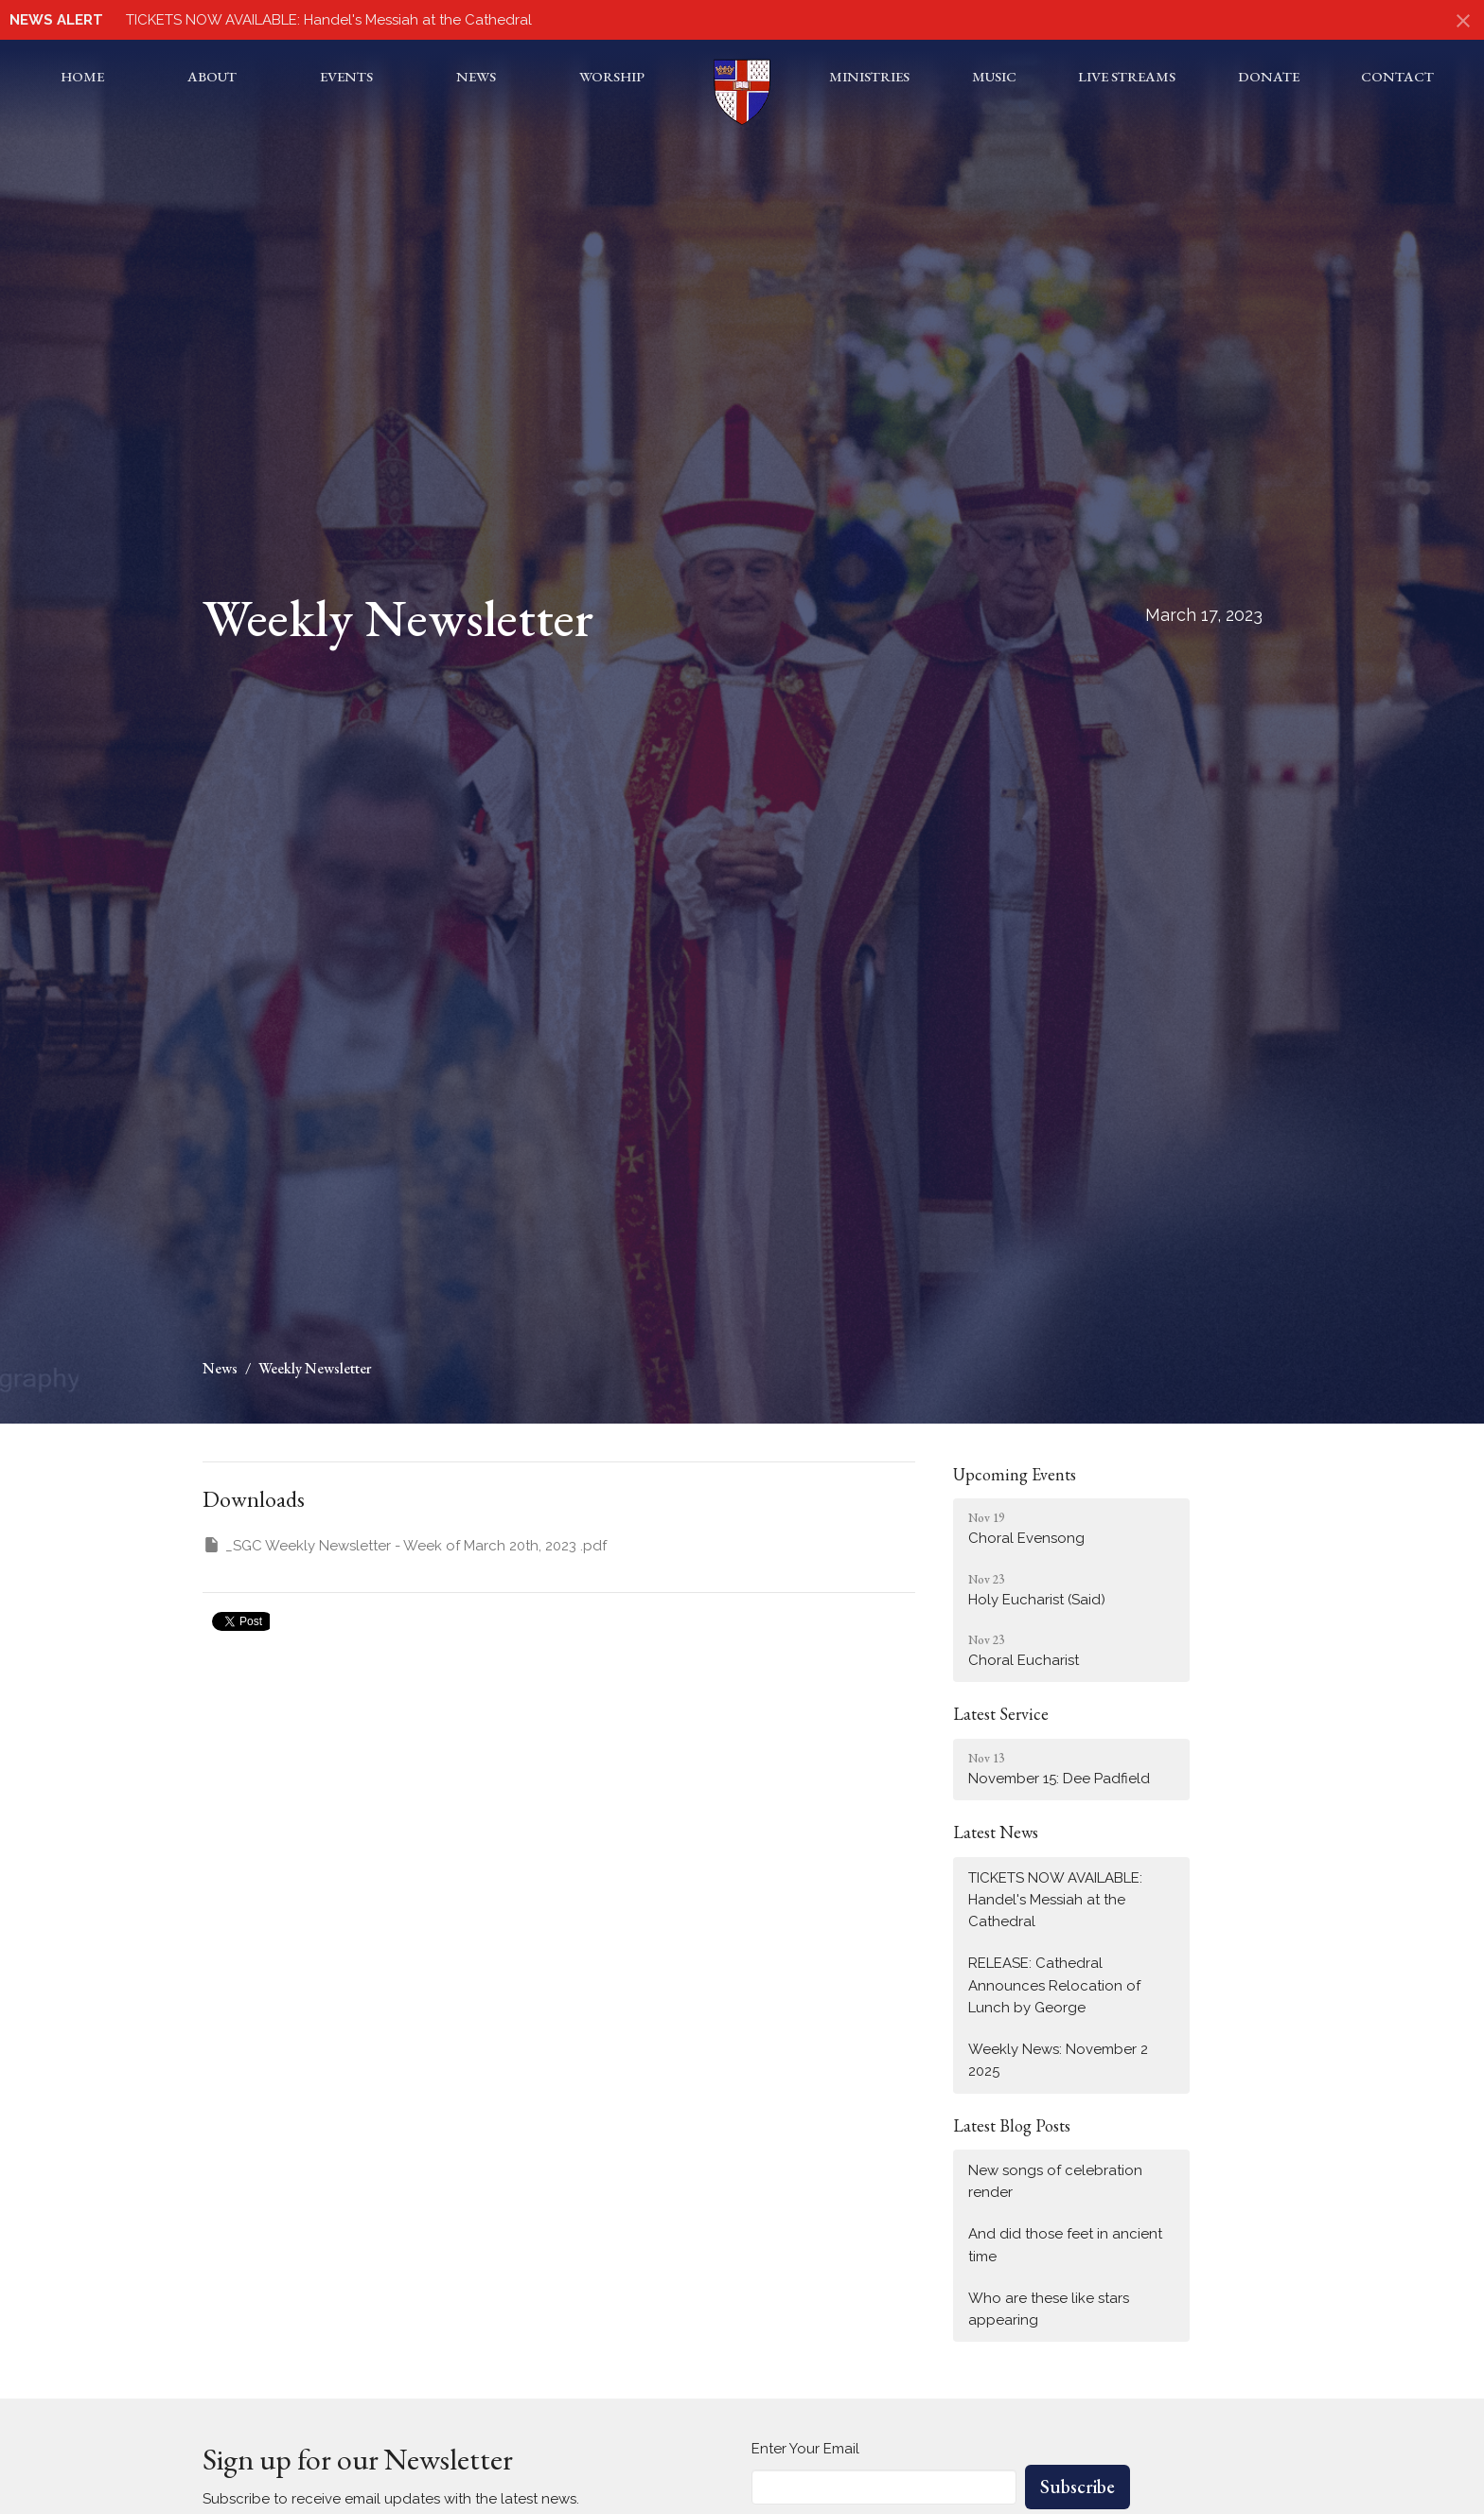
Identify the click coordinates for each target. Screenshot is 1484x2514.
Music (994, 76)
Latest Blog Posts (1011, 2125)
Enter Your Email (805, 2448)
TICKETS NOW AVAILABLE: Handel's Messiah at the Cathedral (329, 19)
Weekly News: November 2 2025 (1058, 2060)
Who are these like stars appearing (1048, 2309)
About (212, 76)
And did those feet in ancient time (1065, 2244)
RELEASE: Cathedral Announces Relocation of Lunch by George (1054, 1985)
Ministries (869, 76)
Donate (1268, 76)
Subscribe (1077, 2486)
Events (346, 76)
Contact (1397, 76)
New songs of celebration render (1055, 2181)
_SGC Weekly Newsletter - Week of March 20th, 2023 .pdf (405, 1544)
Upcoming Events (1014, 1474)
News (476, 76)
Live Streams (1126, 76)
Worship (612, 76)
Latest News (995, 1832)
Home (82, 76)
